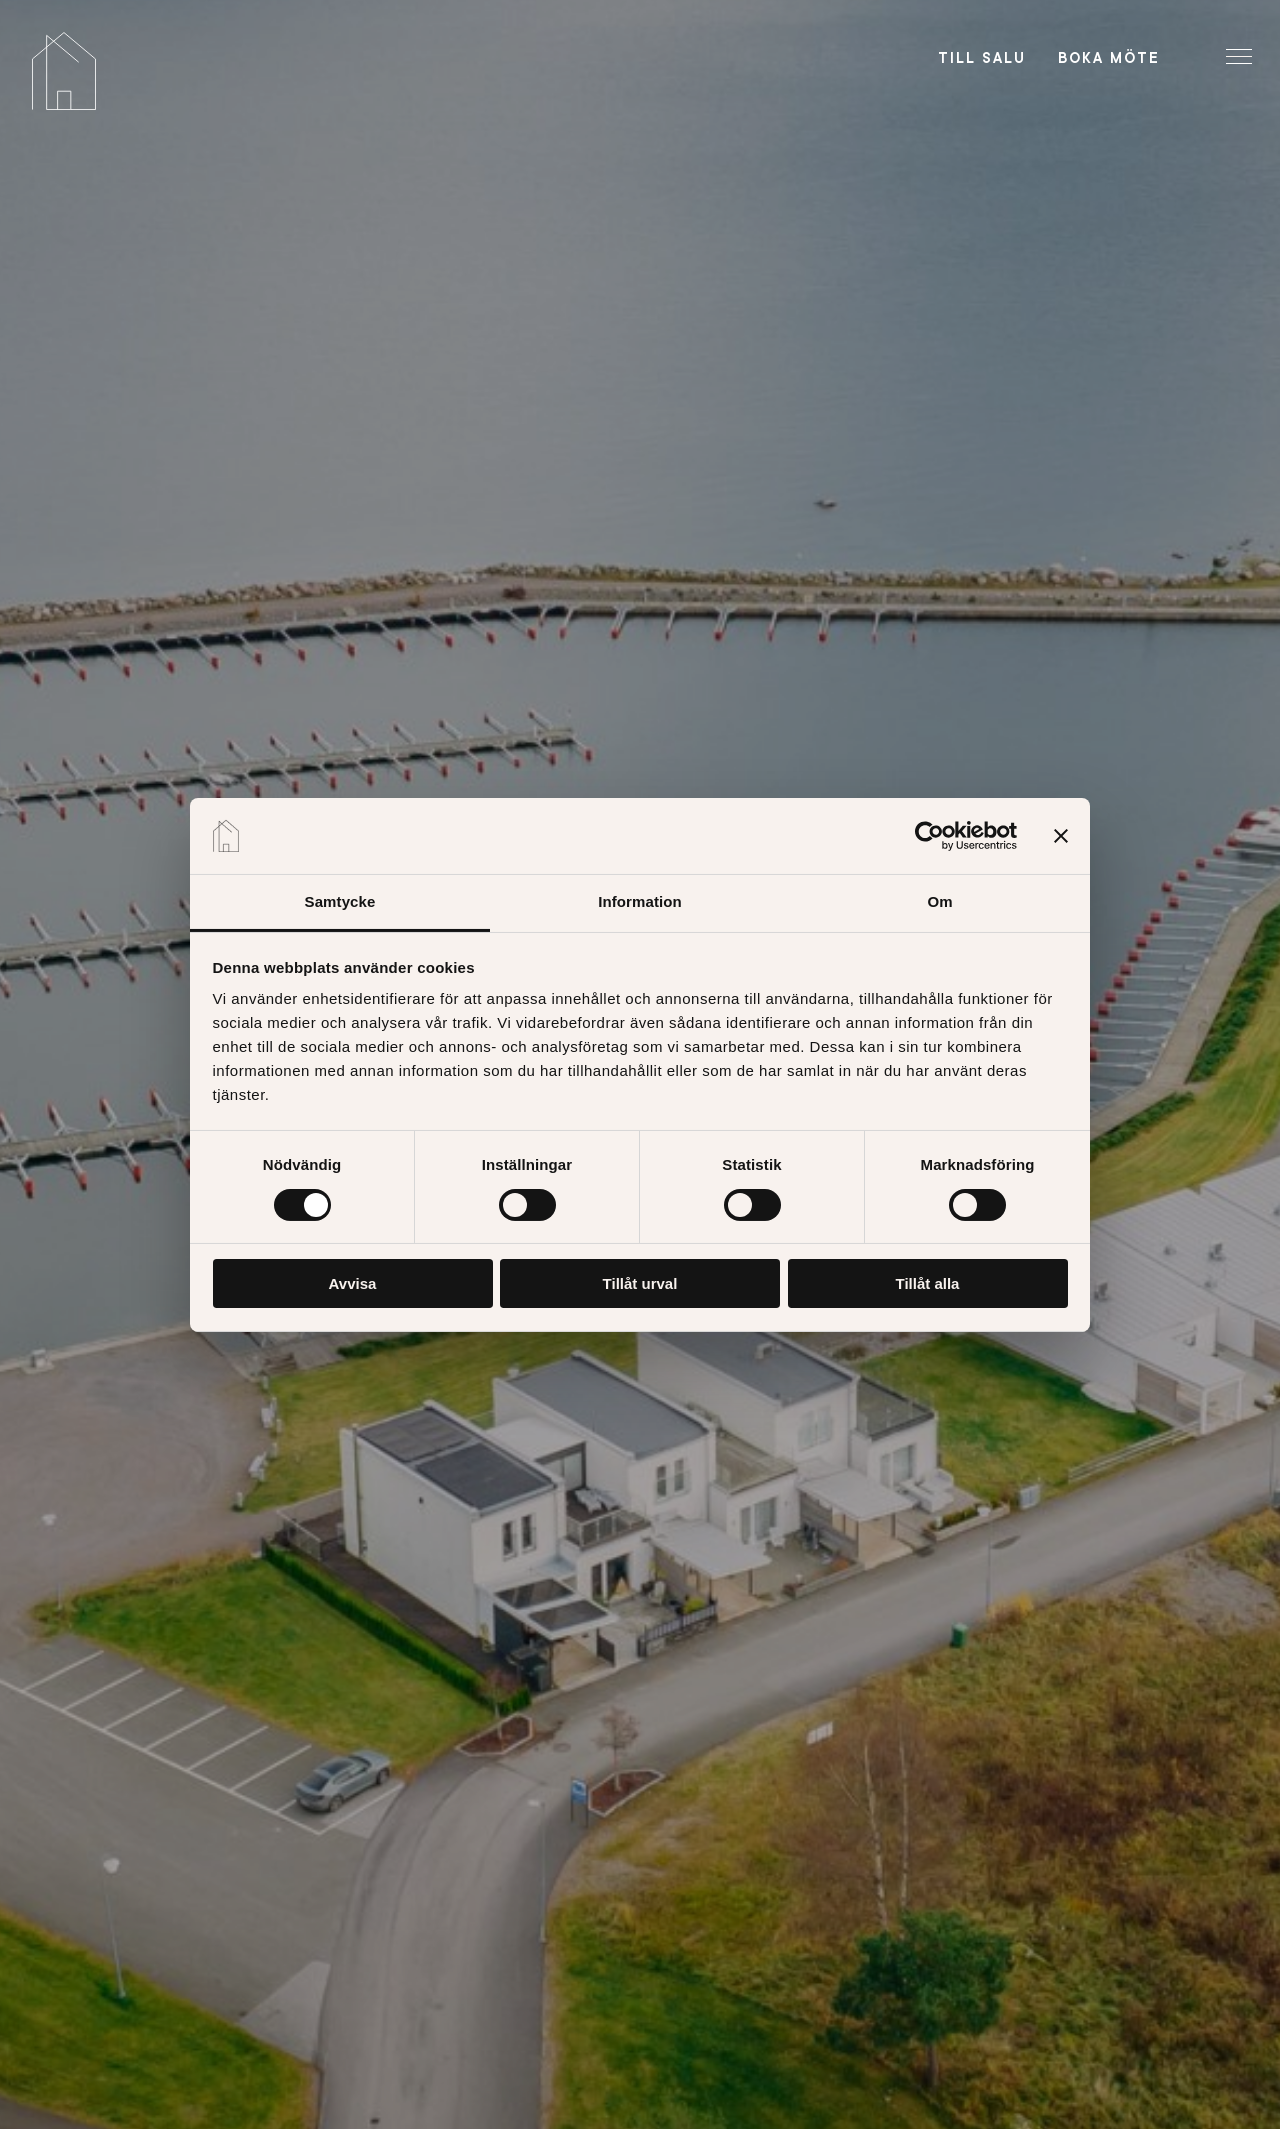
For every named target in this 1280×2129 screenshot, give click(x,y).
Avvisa (353, 1283)
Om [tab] (939, 901)
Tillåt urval (640, 1283)
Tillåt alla (928, 1283)
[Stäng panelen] (1061, 836)
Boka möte (1109, 58)
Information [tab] (640, 901)
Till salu (982, 58)
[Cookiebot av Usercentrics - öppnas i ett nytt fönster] (929, 836)
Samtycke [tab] (340, 901)
